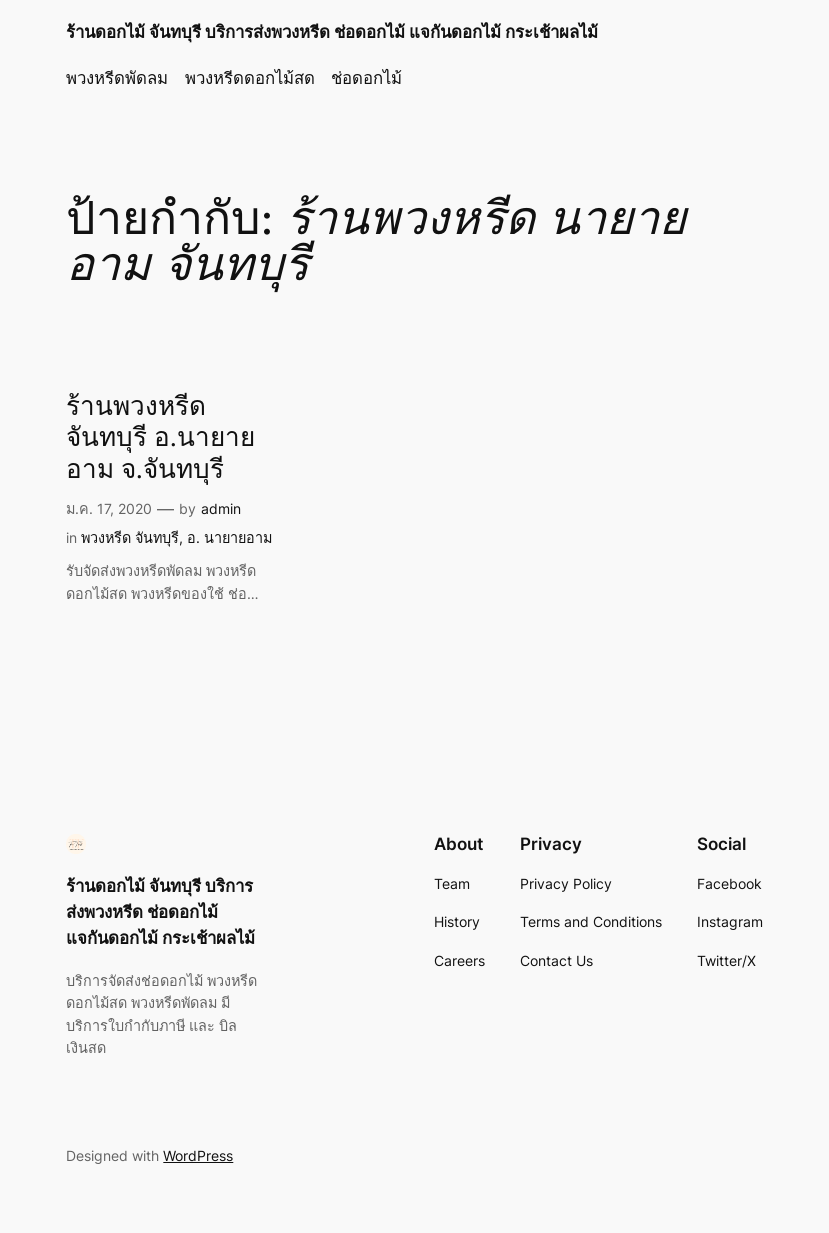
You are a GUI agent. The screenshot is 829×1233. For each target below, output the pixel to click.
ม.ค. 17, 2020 (109, 508)
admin (221, 508)
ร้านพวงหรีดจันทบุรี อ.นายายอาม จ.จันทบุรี (160, 439)
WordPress (198, 1155)
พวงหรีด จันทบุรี (130, 537)
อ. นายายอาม (229, 537)
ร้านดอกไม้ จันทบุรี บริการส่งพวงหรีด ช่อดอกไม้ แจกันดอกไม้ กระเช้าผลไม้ (332, 32)
